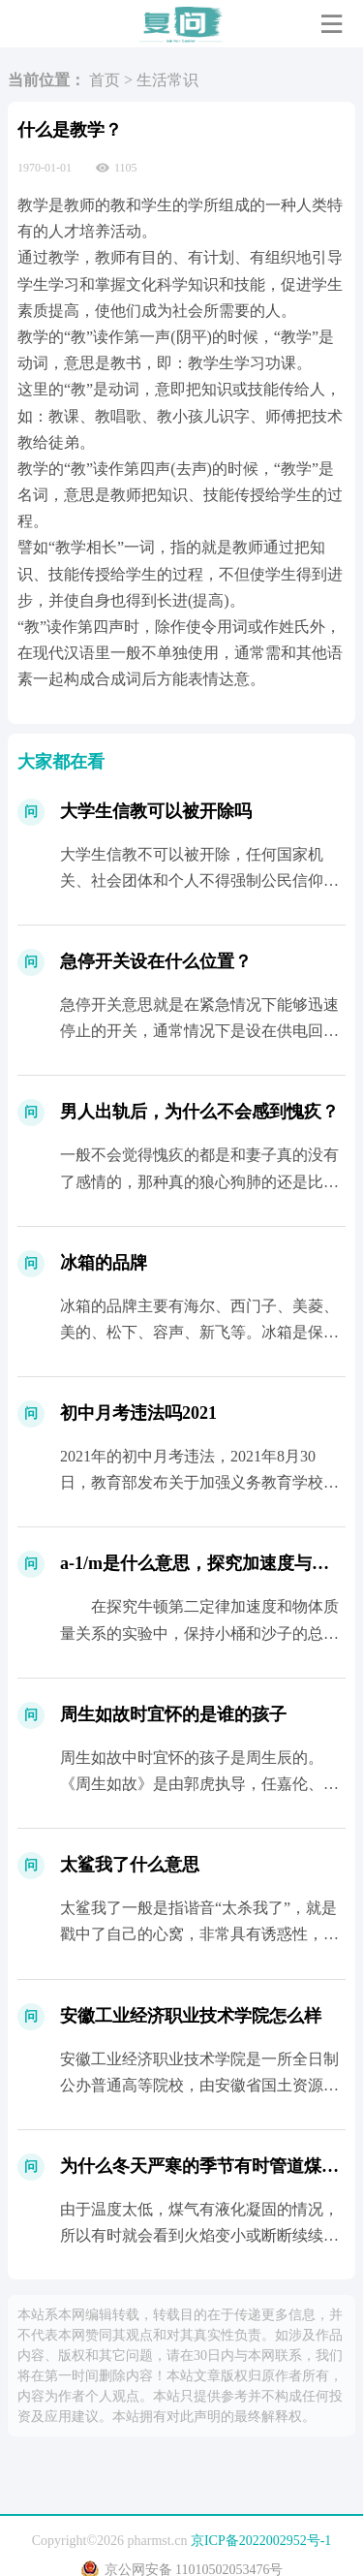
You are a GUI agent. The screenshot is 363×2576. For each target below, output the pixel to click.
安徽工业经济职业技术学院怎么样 (190, 2016)
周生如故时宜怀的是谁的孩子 (173, 1714)
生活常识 (167, 80)
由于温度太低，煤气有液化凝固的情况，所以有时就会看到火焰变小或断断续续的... (199, 2235)
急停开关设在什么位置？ (156, 961)
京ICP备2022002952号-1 (261, 2540)
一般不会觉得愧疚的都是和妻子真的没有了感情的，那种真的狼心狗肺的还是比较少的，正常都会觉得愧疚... (199, 1181)
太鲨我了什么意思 (129, 1864)
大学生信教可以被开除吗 (156, 811)
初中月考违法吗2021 (138, 1413)
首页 (104, 80)
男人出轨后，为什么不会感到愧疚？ (199, 1111)
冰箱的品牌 (103, 1262)
